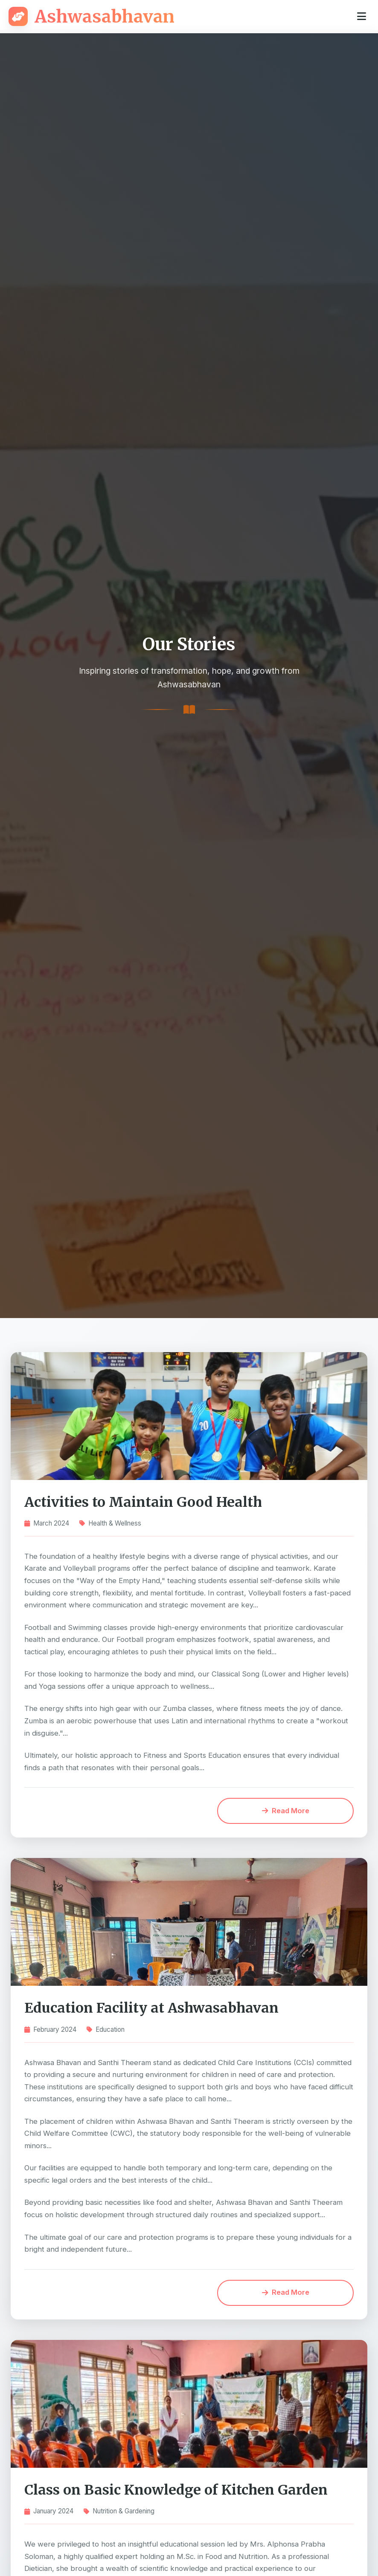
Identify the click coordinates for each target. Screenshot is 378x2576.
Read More (288, 1811)
